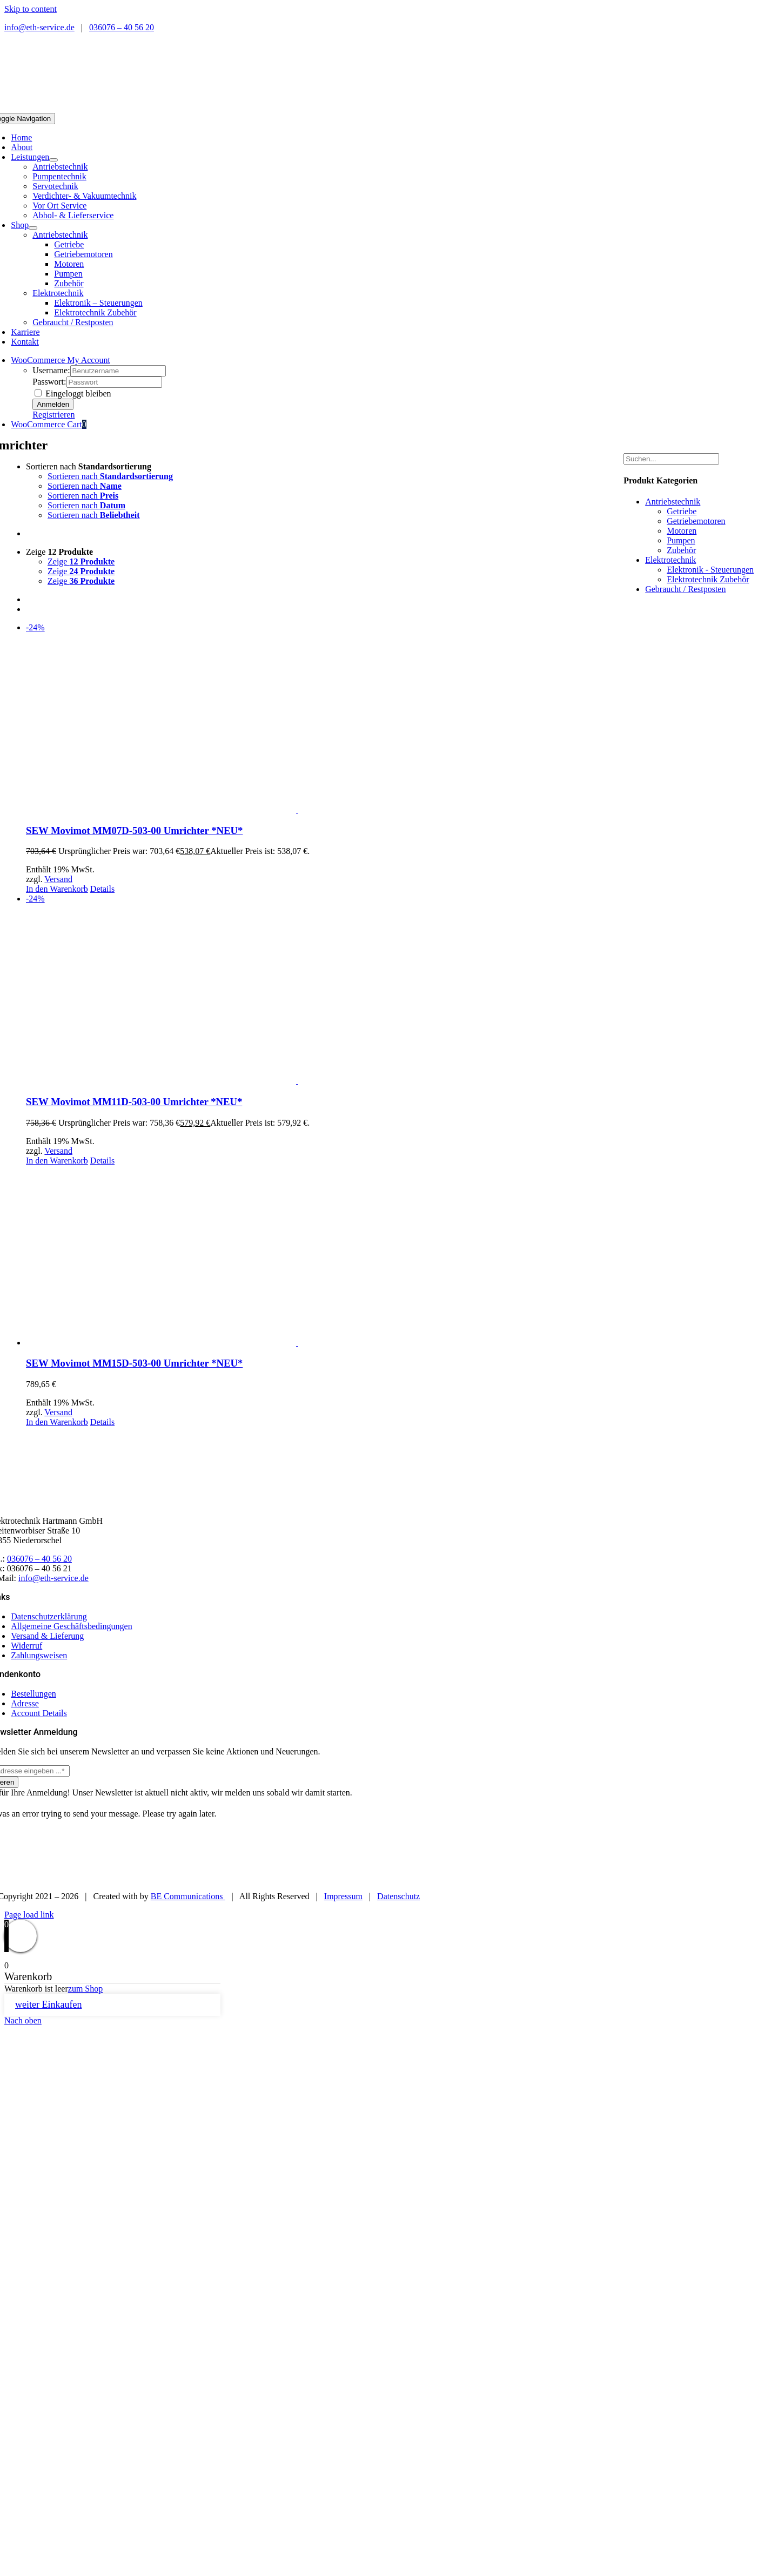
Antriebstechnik (60, 166)
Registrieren (53, 414)
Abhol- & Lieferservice (72, 215)
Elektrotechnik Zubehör (708, 579)
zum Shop (85, 1988)
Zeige (59, 551)
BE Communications (188, 1896)
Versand (58, 879)
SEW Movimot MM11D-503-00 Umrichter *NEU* (134, 1101)
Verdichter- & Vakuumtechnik (84, 195)
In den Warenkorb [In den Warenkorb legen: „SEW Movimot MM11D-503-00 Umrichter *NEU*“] (57, 1160)
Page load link (29, 1914)
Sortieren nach (88, 466)
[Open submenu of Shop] (33, 228)
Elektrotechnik (57, 293)
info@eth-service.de (39, 27)
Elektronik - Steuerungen (710, 569)
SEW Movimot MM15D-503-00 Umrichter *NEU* (134, 1363)
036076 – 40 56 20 (121, 27)
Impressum (343, 1896)
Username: (51, 370)
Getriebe (681, 511)
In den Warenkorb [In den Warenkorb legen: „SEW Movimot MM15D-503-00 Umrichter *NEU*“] (57, 1422)
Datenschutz (398, 1896)
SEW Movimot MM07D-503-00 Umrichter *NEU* (134, 830)
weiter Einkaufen (48, 2004)
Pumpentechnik (59, 176)
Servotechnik (55, 186)
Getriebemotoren (696, 521)
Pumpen (681, 540)
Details (102, 888)
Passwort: (49, 381)
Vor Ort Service (59, 205)
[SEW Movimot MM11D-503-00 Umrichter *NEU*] (297, 990)
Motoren (681, 530)
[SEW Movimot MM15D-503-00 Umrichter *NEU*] (297, 1257)
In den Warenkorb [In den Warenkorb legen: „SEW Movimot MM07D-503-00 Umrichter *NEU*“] (57, 888)
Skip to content (30, 9)
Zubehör (681, 550)
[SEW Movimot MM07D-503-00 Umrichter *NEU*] (297, 719)
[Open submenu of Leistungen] (53, 160)
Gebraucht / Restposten (72, 322)
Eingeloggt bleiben (73, 393)
